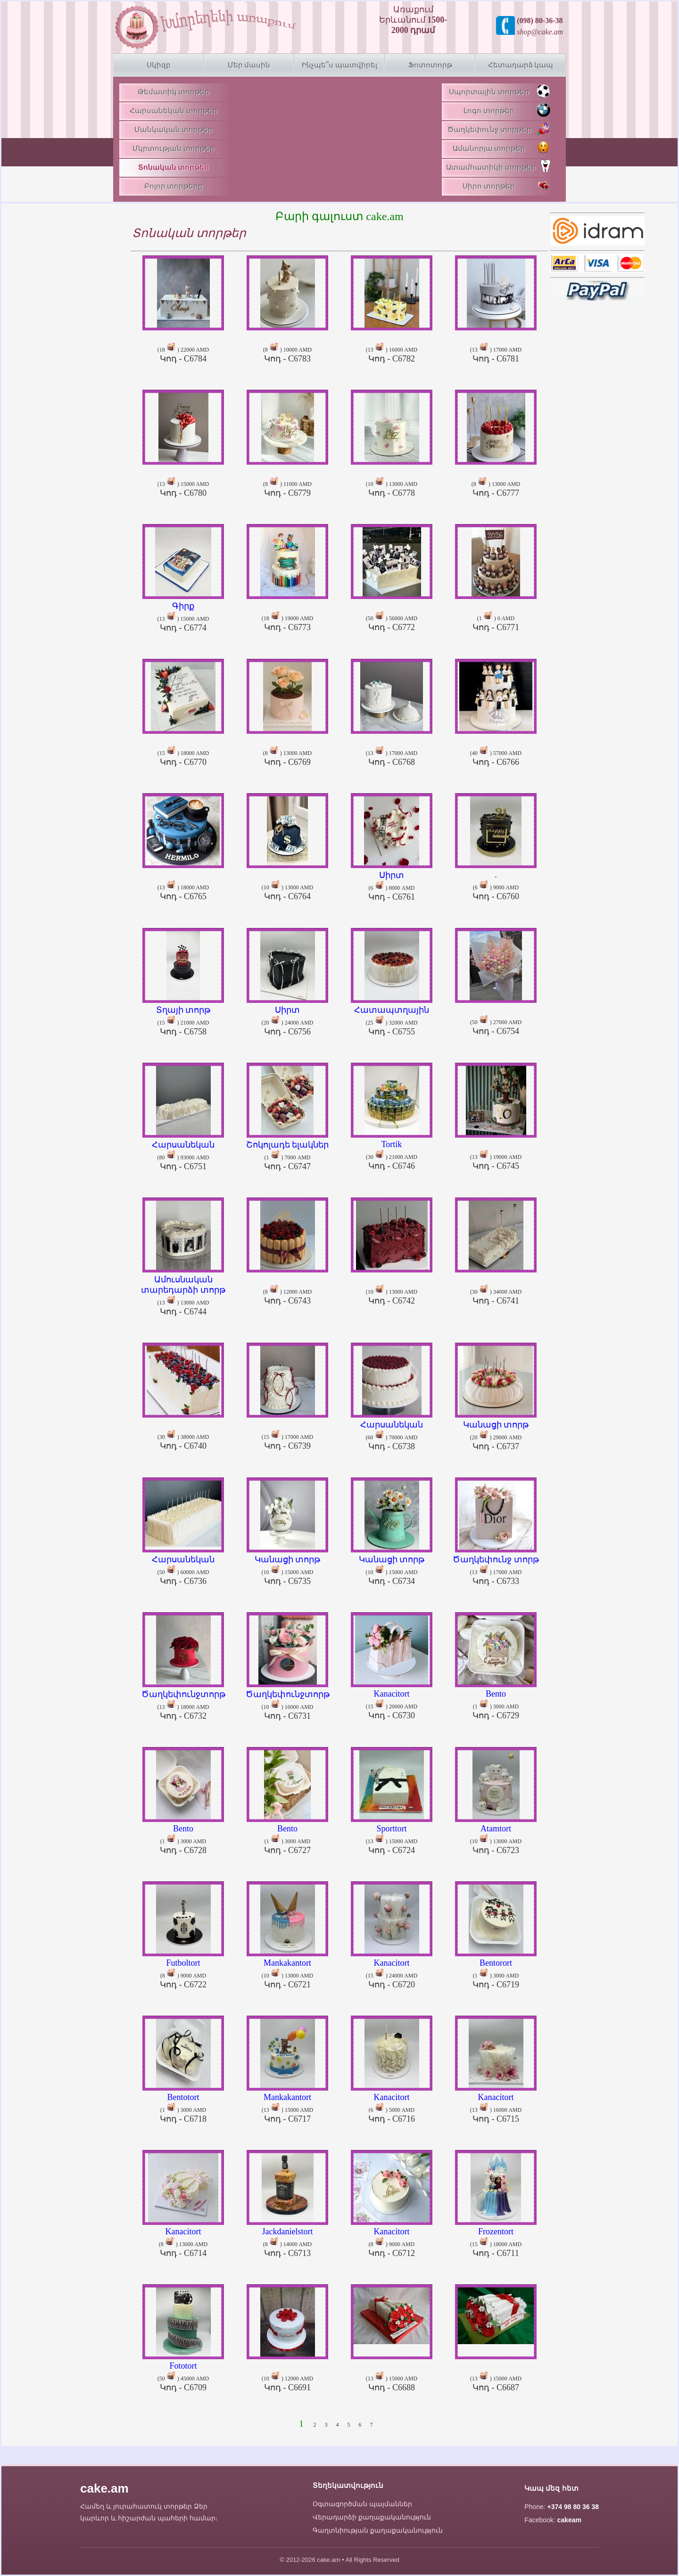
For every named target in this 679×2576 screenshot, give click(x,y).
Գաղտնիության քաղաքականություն (378, 2530)
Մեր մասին (249, 65)
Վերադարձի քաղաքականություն (372, 2517)
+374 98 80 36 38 (573, 2506)
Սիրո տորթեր (506, 185)
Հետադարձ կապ (521, 65)
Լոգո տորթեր (507, 110)
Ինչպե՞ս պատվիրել (339, 65)
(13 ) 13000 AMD (183, 1291)
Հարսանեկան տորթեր (173, 111)
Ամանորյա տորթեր (501, 147)
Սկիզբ (159, 65)
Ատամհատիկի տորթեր (498, 165)
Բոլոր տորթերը (173, 186)
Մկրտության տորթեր (173, 148)
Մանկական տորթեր (173, 129)
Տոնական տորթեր (173, 167)
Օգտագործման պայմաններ (362, 2504)
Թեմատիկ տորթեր (174, 92)
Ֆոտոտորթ (430, 65)
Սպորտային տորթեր (499, 91)
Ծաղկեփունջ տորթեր (498, 129)
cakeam (569, 2520)
